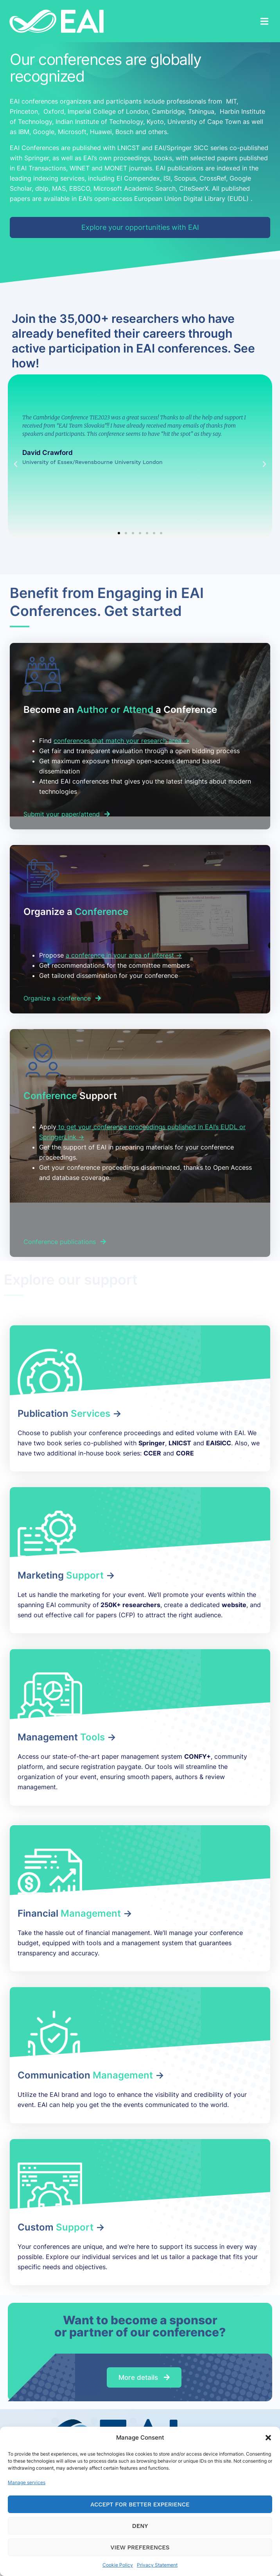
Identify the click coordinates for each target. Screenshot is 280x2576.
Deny (140, 2525)
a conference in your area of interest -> (124, 955)
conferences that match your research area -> (121, 741)
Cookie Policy (117, 2565)
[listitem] (148, 1172)
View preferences (140, 2547)
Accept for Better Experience (139, 2504)
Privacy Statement (157, 2565)
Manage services (26, 2482)
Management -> (67, 1737)
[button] (268, 2438)
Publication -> (70, 1413)
